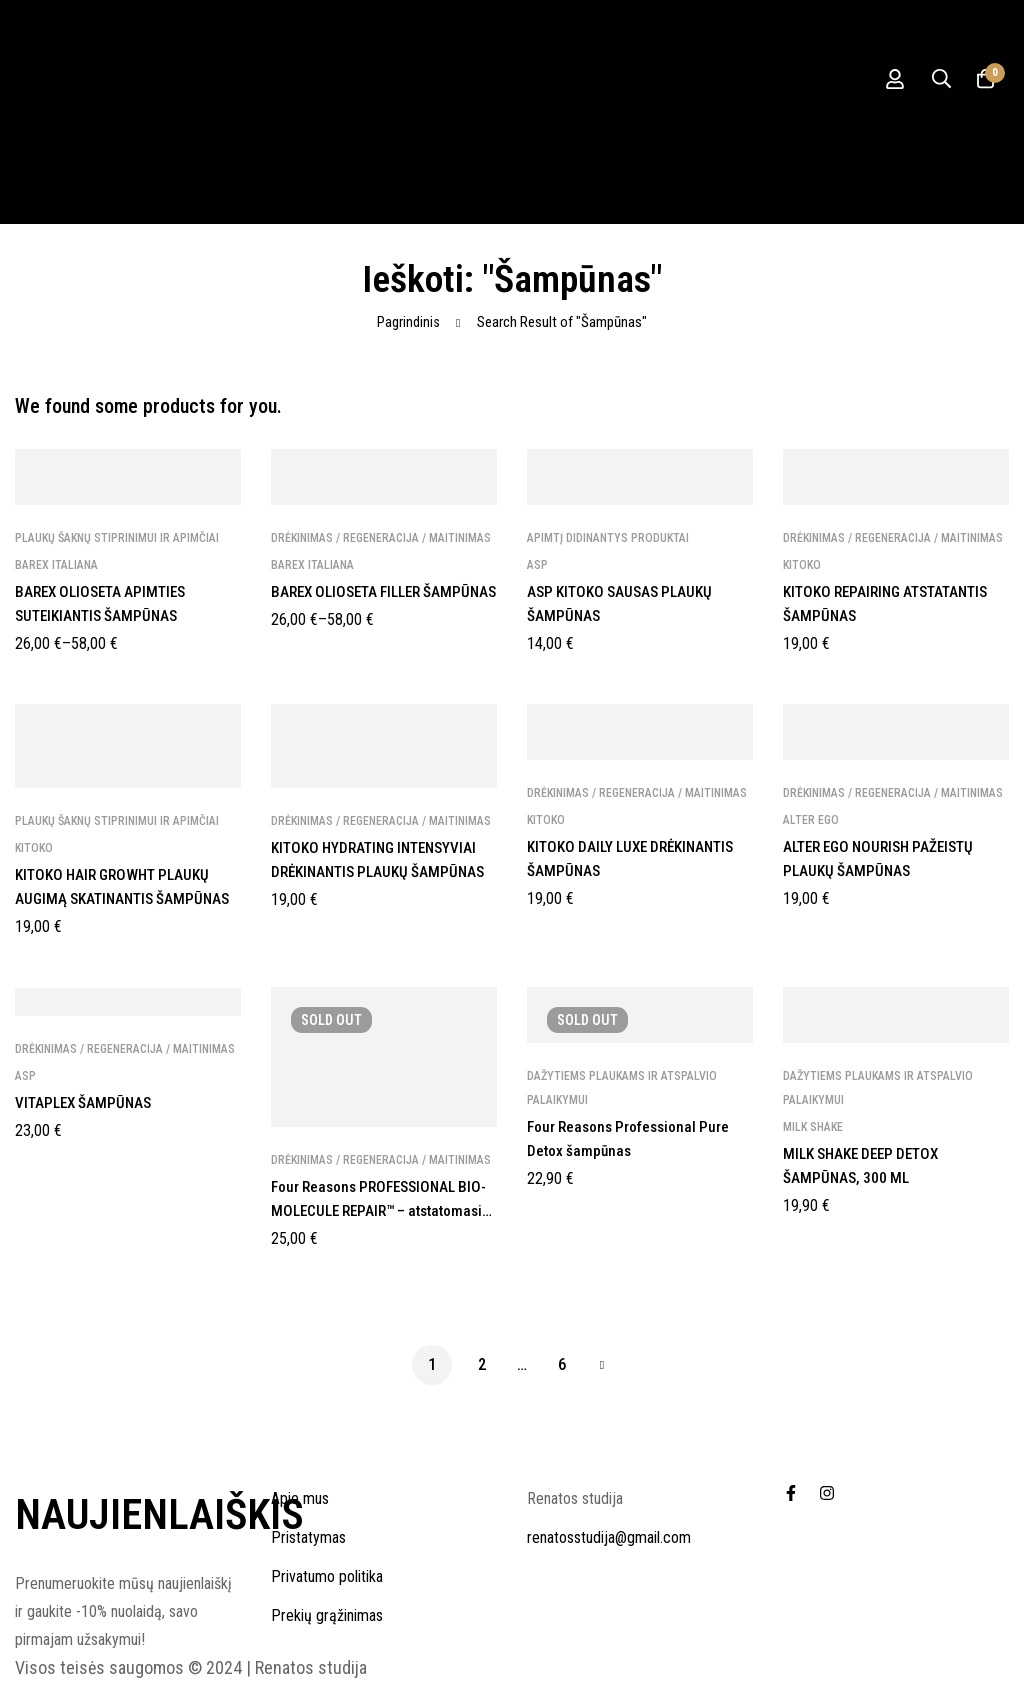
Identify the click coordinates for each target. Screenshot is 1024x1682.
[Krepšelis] (983, 79)
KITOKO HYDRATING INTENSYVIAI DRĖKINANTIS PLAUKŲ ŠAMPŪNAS (382, 871)
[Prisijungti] (883, 79)
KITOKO (802, 565)
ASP (537, 565)
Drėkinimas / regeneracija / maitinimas (381, 538)
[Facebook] (791, 1493)
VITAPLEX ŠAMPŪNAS (87, 1102)
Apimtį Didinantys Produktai (608, 538)
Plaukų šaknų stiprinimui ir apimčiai (117, 538)
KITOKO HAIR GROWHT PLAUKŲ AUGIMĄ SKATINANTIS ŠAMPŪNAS (120, 898)
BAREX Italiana (56, 565)
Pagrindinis (408, 322)
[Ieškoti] (933, 79)
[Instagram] (827, 1493)
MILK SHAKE (813, 1127)
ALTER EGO (811, 820)
